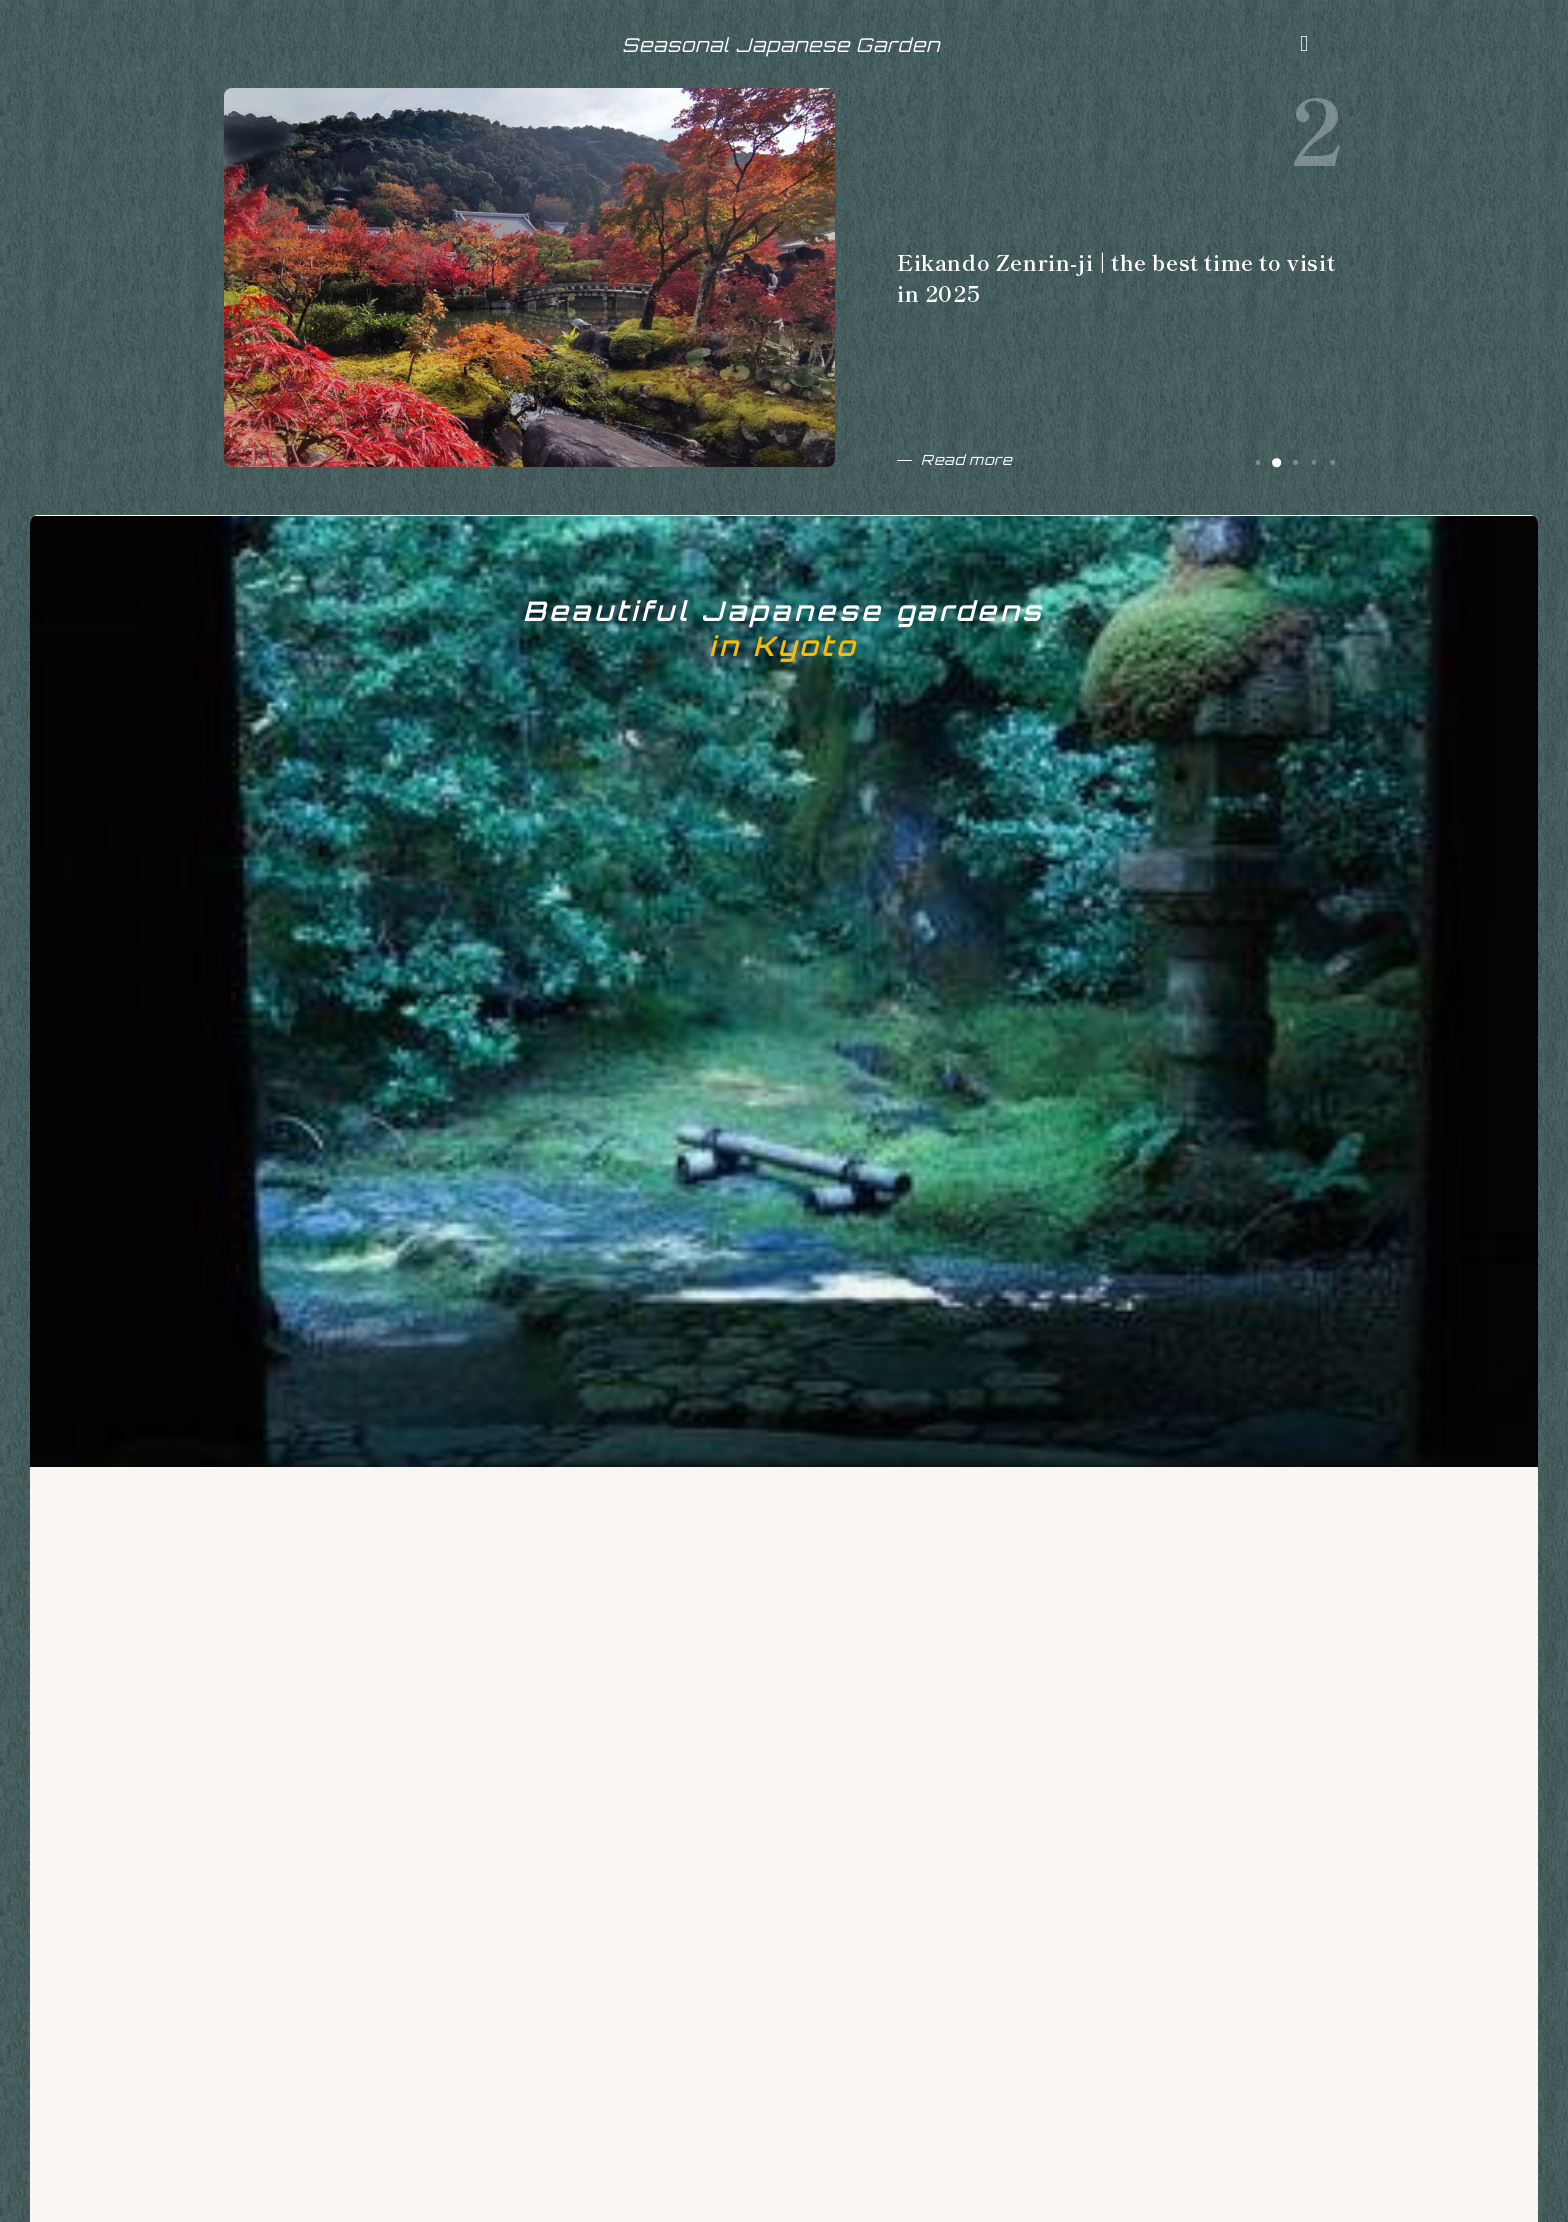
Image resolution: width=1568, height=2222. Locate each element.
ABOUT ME (264, 2192)
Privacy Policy (500, 2192)
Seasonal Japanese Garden (781, 52)
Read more (971, 472)
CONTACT (378, 2192)
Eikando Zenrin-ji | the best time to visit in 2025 (1111, 290)
